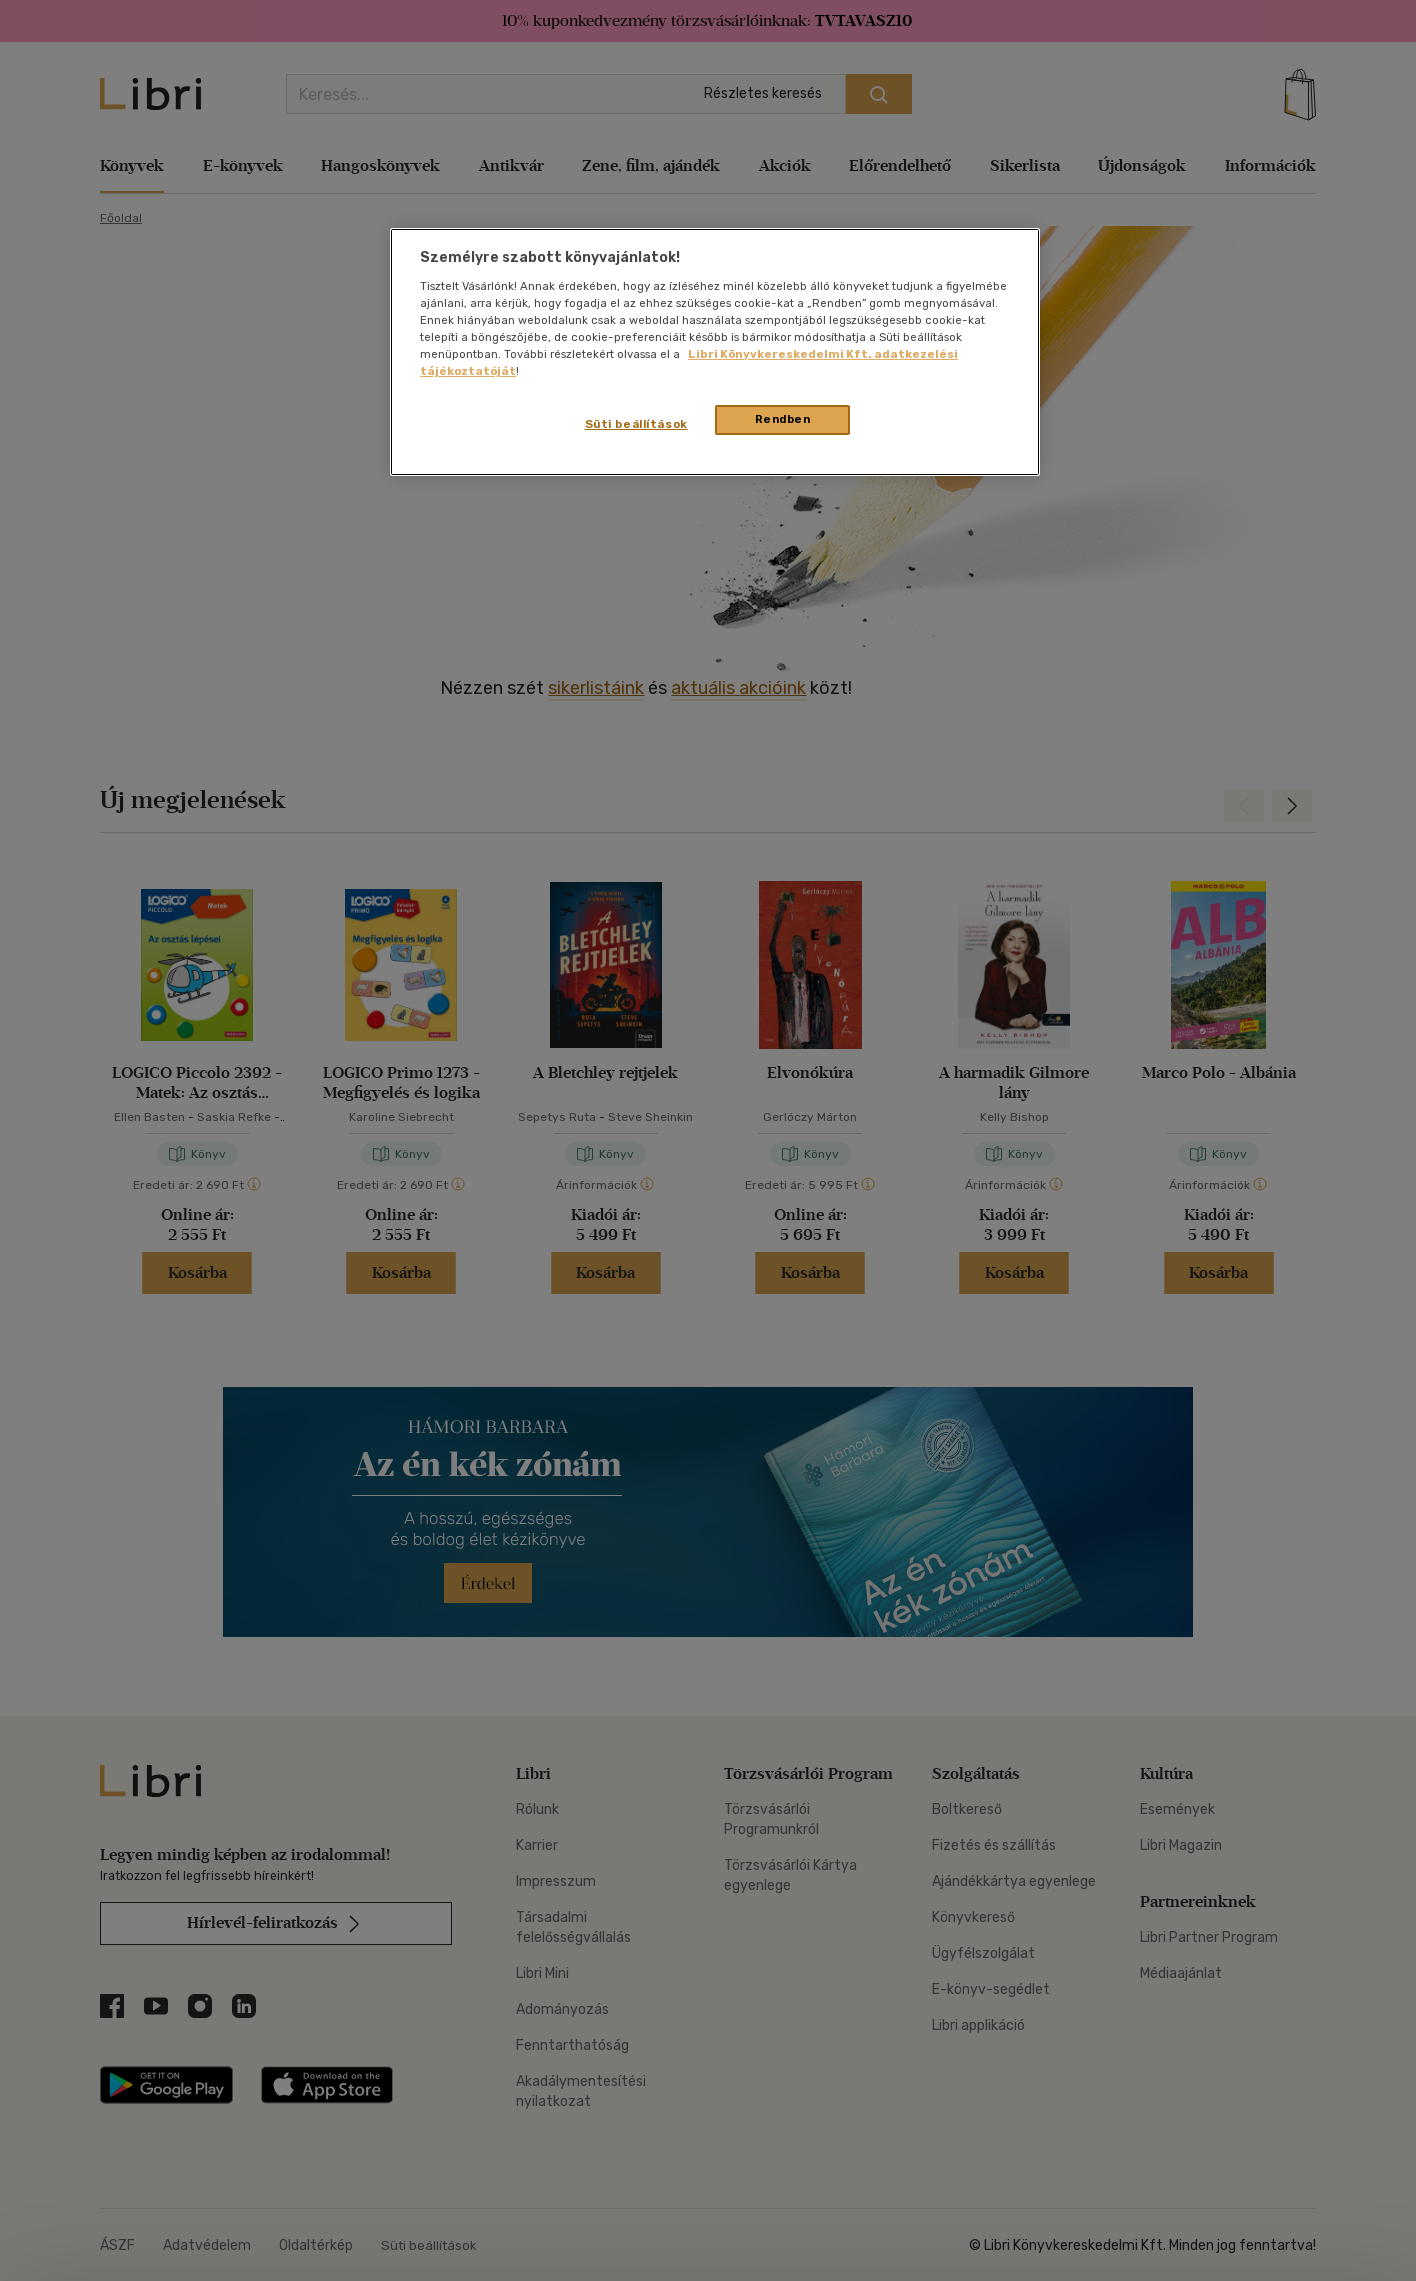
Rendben (783, 419)
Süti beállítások (636, 424)
